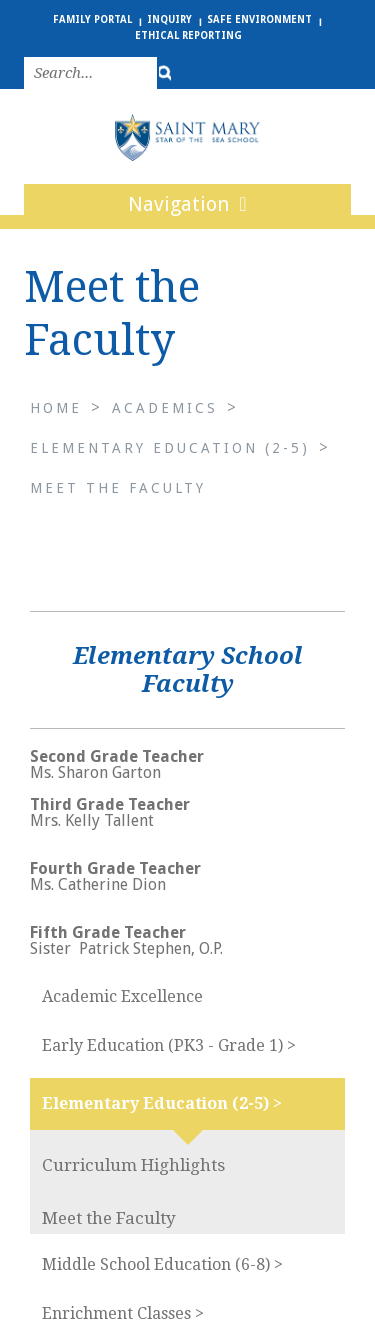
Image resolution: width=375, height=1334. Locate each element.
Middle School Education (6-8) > (162, 1264)
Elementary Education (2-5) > (162, 1103)
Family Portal (92, 19)
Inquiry (169, 19)
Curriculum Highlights (133, 1165)
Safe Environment (259, 19)
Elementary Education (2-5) (170, 448)
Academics (165, 408)
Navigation (187, 204)
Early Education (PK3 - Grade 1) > (169, 1045)
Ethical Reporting (188, 35)
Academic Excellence (122, 996)
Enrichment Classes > (123, 1313)
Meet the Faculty (118, 488)
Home (56, 408)
